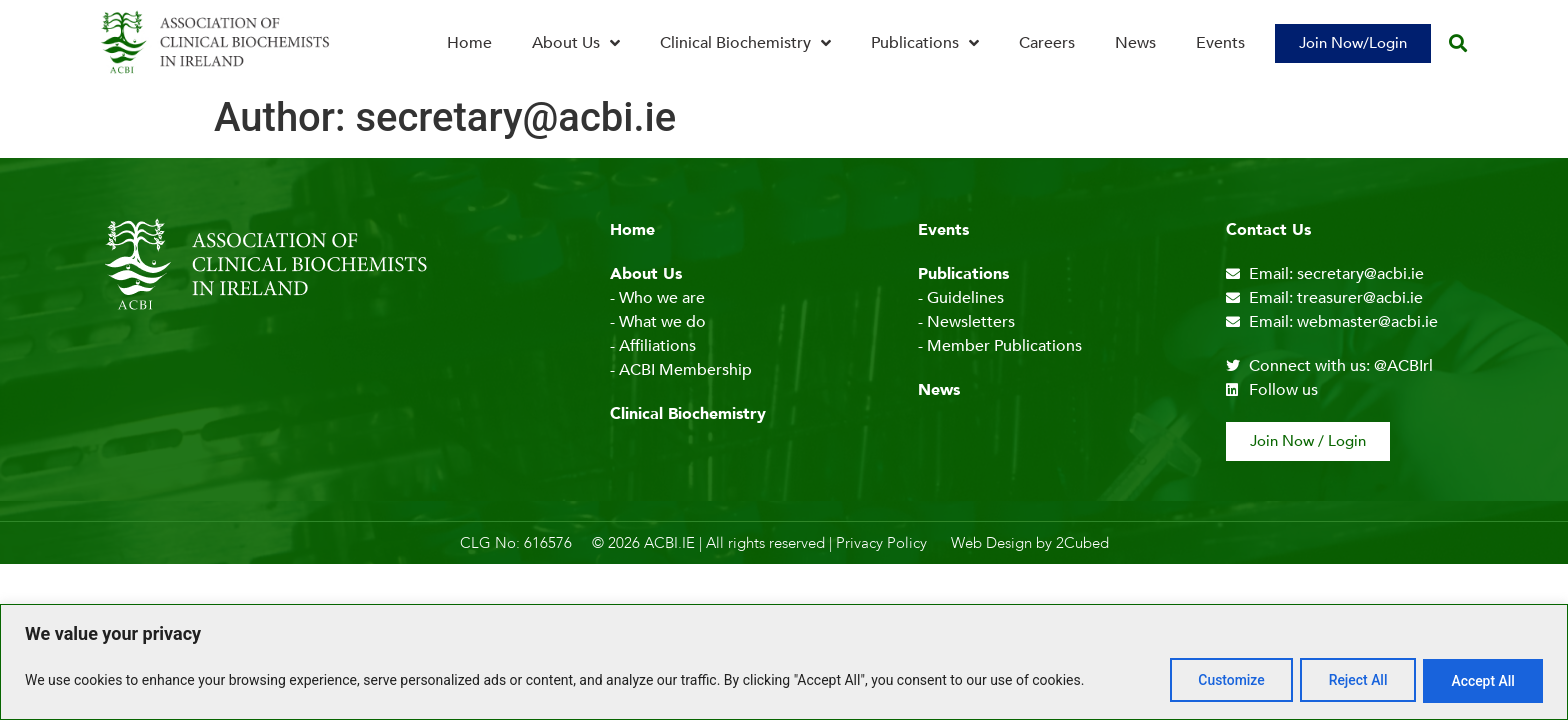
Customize (1225, 681)
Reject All (1354, 681)
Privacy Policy (881, 543)
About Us (576, 43)
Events (1220, 43)
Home (469, 43)
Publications (925, 43)
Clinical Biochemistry (745, 43)
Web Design (991, 543)
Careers (1047, 43)
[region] (784, 662)
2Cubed (1082, 543)
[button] (1457, 43)
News (1135, 43)
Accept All (1482, 681)
